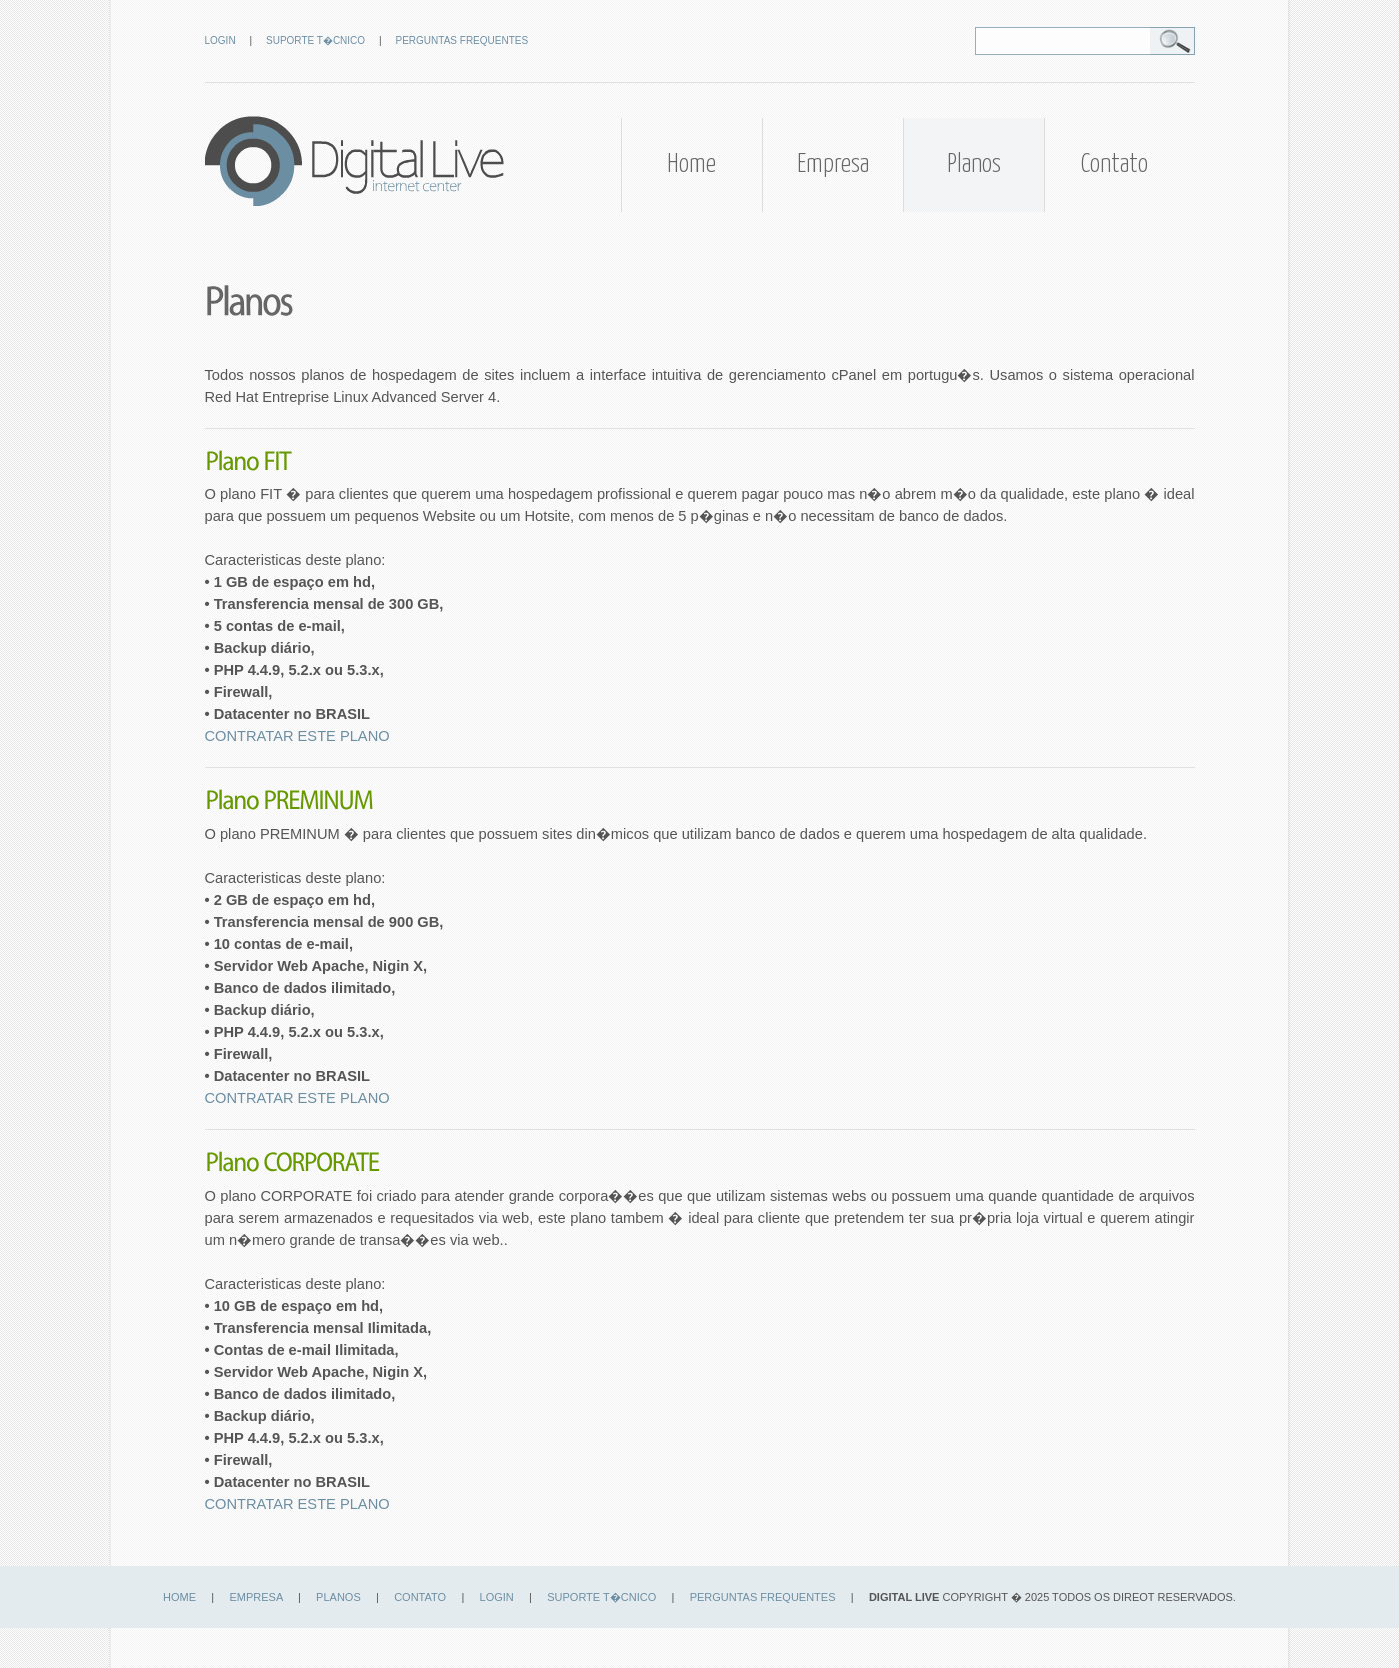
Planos (974, 164)
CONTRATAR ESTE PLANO (297, 736)
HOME (179, 1597)
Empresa (833, 164)
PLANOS (338, 1597)
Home (691, 164)
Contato (1114, 164)
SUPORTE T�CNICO (315, 40)
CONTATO (420, 1597)
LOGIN (220, 40)
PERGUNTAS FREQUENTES (462, 40)
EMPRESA (256, 1597)
